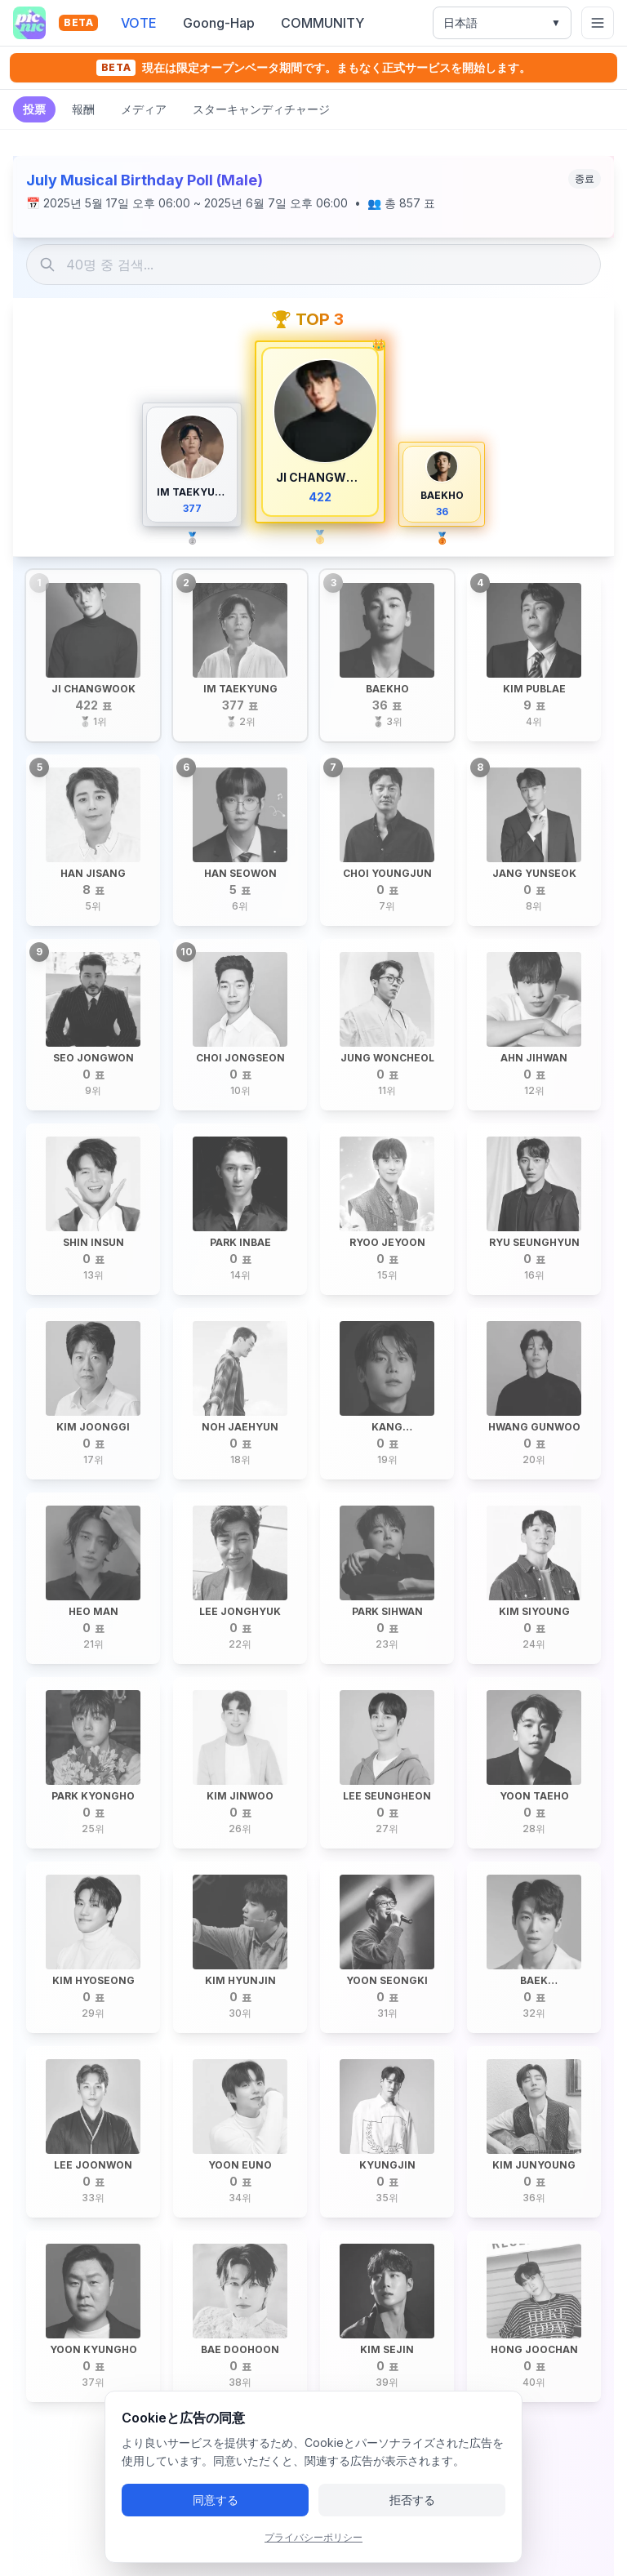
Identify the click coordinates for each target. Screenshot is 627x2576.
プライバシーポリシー (313, 2560)
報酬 (83, 109)
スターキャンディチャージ (261, 109)
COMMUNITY (322, 23)
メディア (144, 109)
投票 (34, 109)
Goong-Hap (219, 23)
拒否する (412, 2522)
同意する (215, 2522)
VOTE (139, 23)
